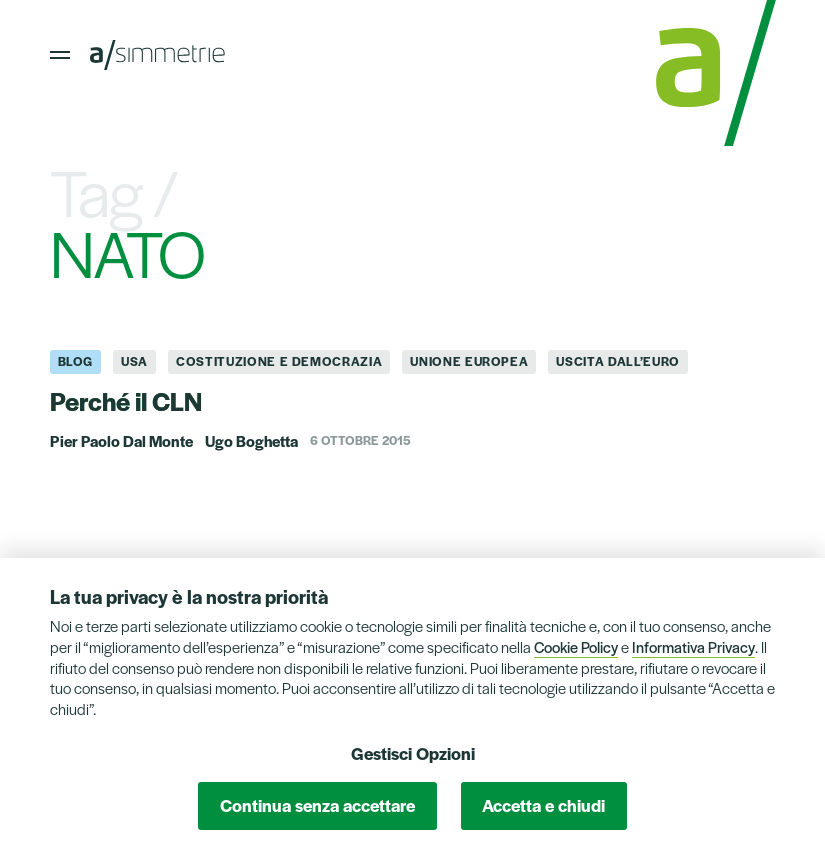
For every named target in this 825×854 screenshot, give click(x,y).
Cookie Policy (576, 646)
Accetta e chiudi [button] (543, 805)
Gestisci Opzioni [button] (413, 753)
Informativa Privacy (693, 646)
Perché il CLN (126, 400)
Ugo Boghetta (251, 440)
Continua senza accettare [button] (317, 805)
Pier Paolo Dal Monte (121, 440)
